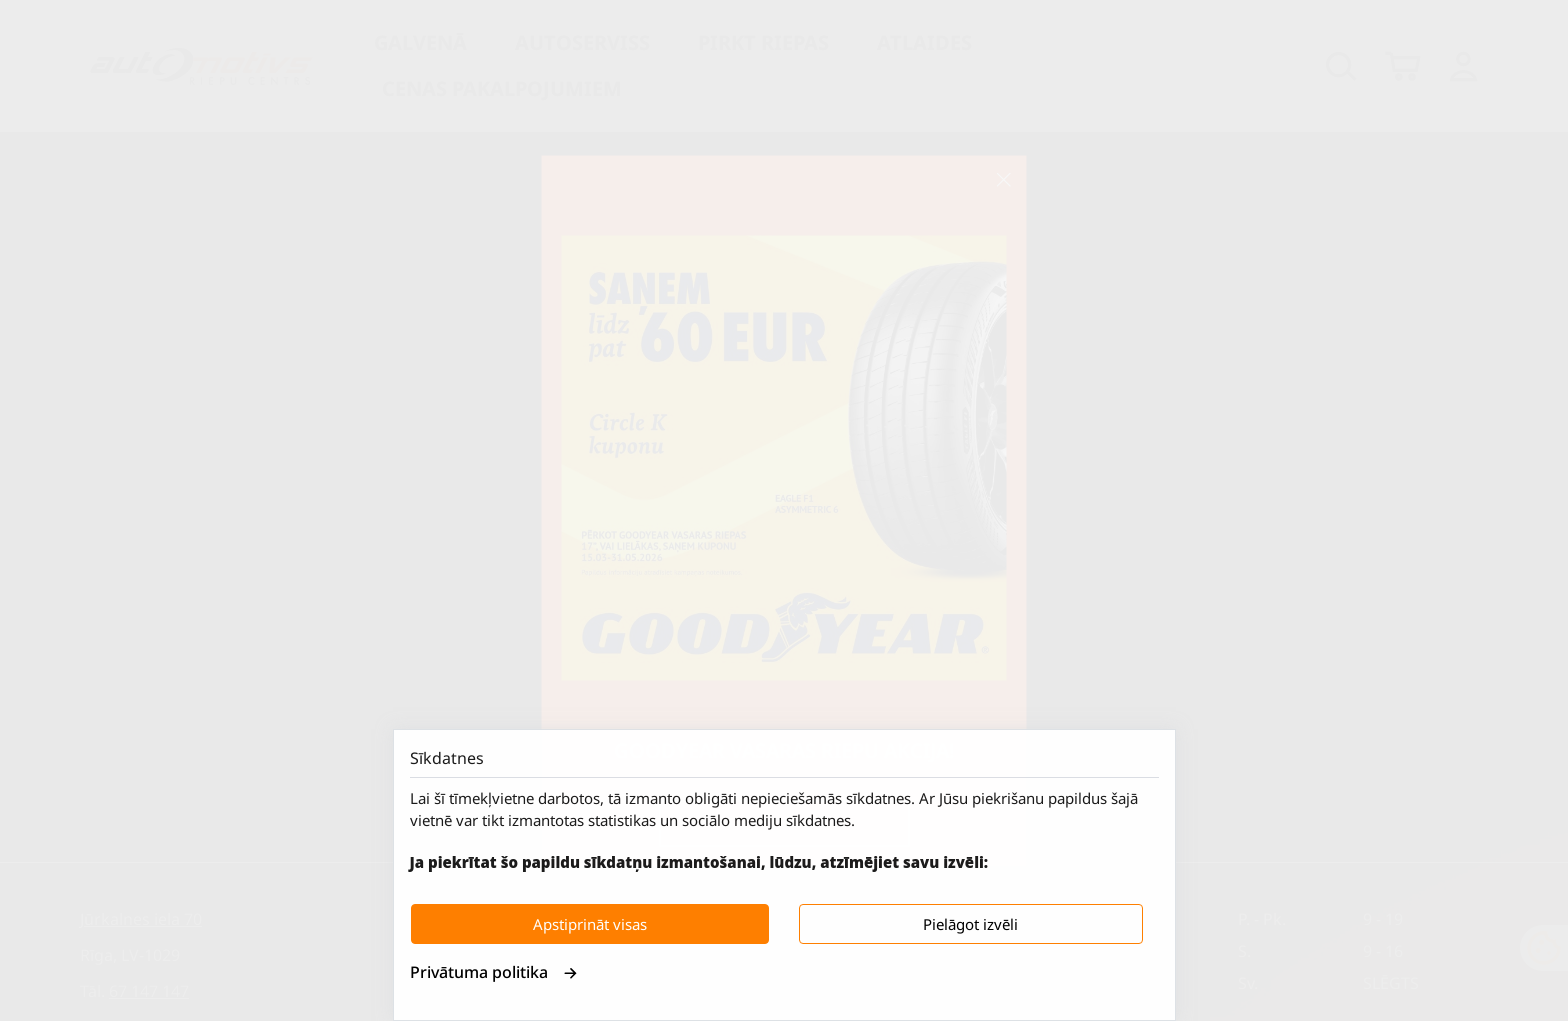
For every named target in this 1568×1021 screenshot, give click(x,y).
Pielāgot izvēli (970, 924)
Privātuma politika (494, 972)
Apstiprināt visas (590, 924)
